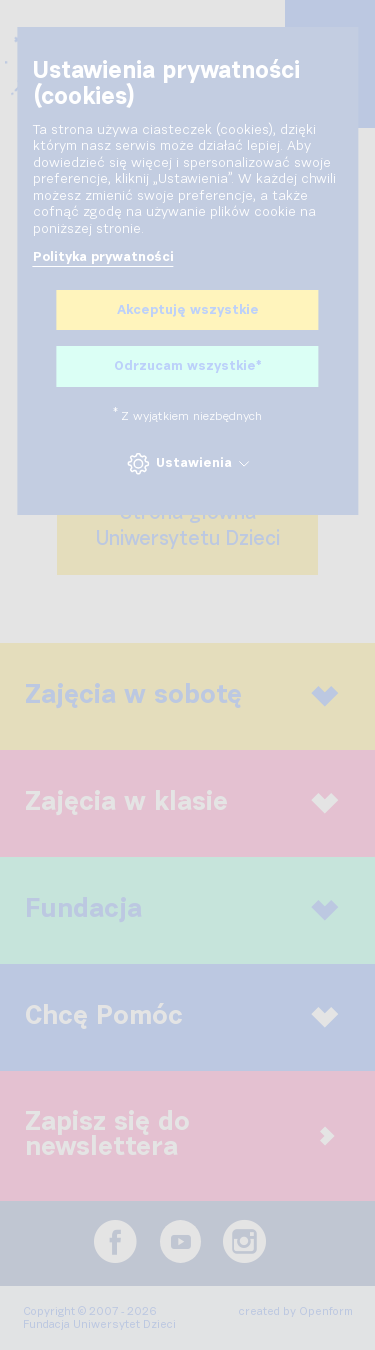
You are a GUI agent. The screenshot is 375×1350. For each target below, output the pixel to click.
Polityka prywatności (103, 257)
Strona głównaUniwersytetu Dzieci (188, 526)
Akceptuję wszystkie (188, 310)
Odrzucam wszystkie (187, 366)
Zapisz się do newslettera (180, 1135)
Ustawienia (187, 463)
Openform (326, 1311)
